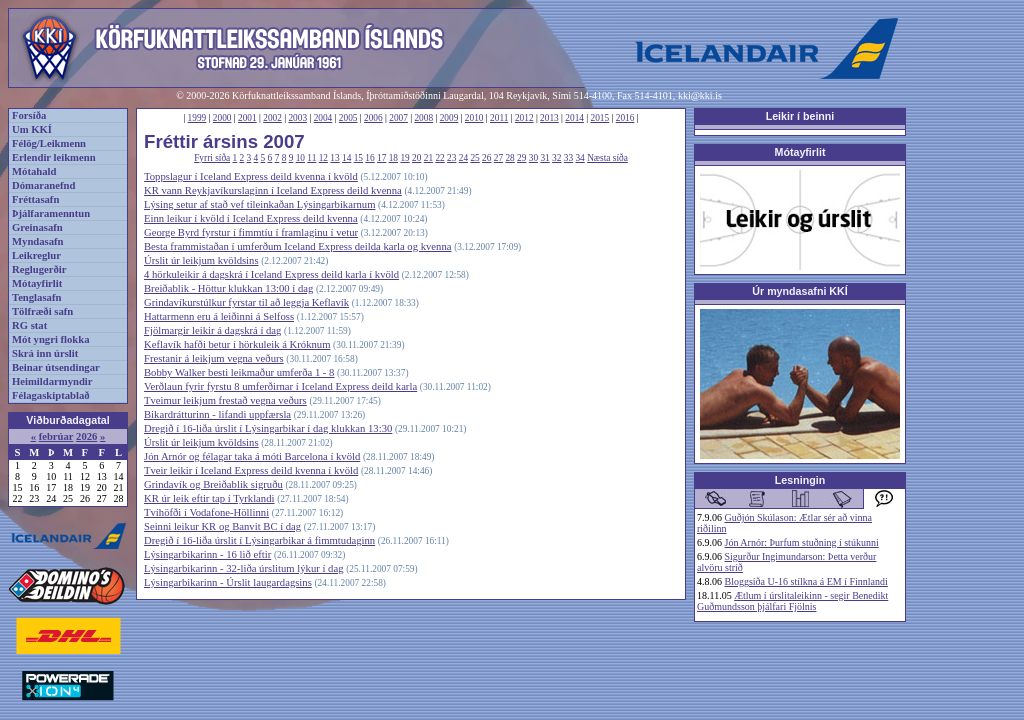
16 (369, 158)
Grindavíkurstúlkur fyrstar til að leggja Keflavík (246, 302)
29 (521, 158)
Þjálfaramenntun (51, 213)
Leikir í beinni (800, 116)
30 (533, 158)
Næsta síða (607, 158)
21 (428, 158)
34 (579, 158)
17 (381, 158)
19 (404, 158)
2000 (222, 118)
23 (451, 158)
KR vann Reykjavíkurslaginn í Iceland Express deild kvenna (273, 190)
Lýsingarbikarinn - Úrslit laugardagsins (228, 582)
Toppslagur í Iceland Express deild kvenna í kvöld (251, 176)
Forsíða (29, 115)
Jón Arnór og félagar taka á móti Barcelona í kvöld (252, 456)
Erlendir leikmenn (54, 157)
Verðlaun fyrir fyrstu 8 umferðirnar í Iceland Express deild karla (280, 386)
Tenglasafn (36, 297)
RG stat (29, 325)
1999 (197, 118)
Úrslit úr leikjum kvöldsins (201, 260)
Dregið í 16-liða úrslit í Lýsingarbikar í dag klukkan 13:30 (268, 428)
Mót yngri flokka (51, 339)
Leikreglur (36, 255)
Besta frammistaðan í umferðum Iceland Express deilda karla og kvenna (297, 246)
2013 (549, 118)
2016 (625, 118)
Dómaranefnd (43, 185)
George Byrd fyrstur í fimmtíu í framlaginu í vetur (251, 232)
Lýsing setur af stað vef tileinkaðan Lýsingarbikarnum (259, 204)
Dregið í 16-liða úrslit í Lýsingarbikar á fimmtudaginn (259, 540)
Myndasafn (38, 241)
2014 (574, 118)
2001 (247, 118)
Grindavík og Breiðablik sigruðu (213, 484)
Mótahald (34, 171)
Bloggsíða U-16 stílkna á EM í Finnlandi (806, 581)
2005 (348, 118)
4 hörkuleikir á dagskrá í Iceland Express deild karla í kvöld (271, 274)
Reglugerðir (39, 269)
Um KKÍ (32, 129)
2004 (323, 118)
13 (334, 158)
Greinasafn (37, 227)
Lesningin (800, 480)
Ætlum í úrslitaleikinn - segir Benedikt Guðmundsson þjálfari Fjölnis (792, 601)
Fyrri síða (212, 158)
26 (486, 158)
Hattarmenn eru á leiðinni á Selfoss (219, 316)
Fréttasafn (35, 199)
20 (416, 158)
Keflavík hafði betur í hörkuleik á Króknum (237, 344)
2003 (297, 118)
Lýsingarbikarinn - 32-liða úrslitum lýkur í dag (243, 568)
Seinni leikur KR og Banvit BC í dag (222, 526)
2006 (373, 118)
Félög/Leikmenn (49, 143)
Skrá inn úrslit (45, 353)
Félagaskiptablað (51, 395)
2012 (524, 118)
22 (439, 158)
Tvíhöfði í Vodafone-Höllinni (206, 512)
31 (544, 158)
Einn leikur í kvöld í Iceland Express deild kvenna (251, 218)
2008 (423, 118)
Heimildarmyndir (52, 381)
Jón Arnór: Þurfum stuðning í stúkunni (802, 542)
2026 (86, 436)
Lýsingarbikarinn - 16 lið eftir (207, 554)
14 (346, 158)
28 (509, 158)
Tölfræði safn (42, 311)
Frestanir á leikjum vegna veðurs (214, 358)
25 (474, 158)
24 (463, 158)
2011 (499, 118)
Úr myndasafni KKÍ (799, 291)
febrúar (56, 436)
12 (323, 158)
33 (568, 158)
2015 (600, 118)
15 (358, 158)
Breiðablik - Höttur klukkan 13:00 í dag (228, 288)
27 (498, 158)
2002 (272, 118)
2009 (449, 118)
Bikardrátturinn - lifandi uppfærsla (217, 414)
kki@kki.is (700, 95)
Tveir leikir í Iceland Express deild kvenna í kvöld (251, 470)
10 (300, 158)
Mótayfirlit (37, 283)
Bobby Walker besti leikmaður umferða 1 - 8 (239, 372)
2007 (398, 118)
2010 (474, 118)
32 (556, 158)
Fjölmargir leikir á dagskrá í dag (212, 330)
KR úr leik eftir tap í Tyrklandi (209, 498)
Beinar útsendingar (56, 367)
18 (393, 158)
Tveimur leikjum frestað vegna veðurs (225, 400)
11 (311, 158)
